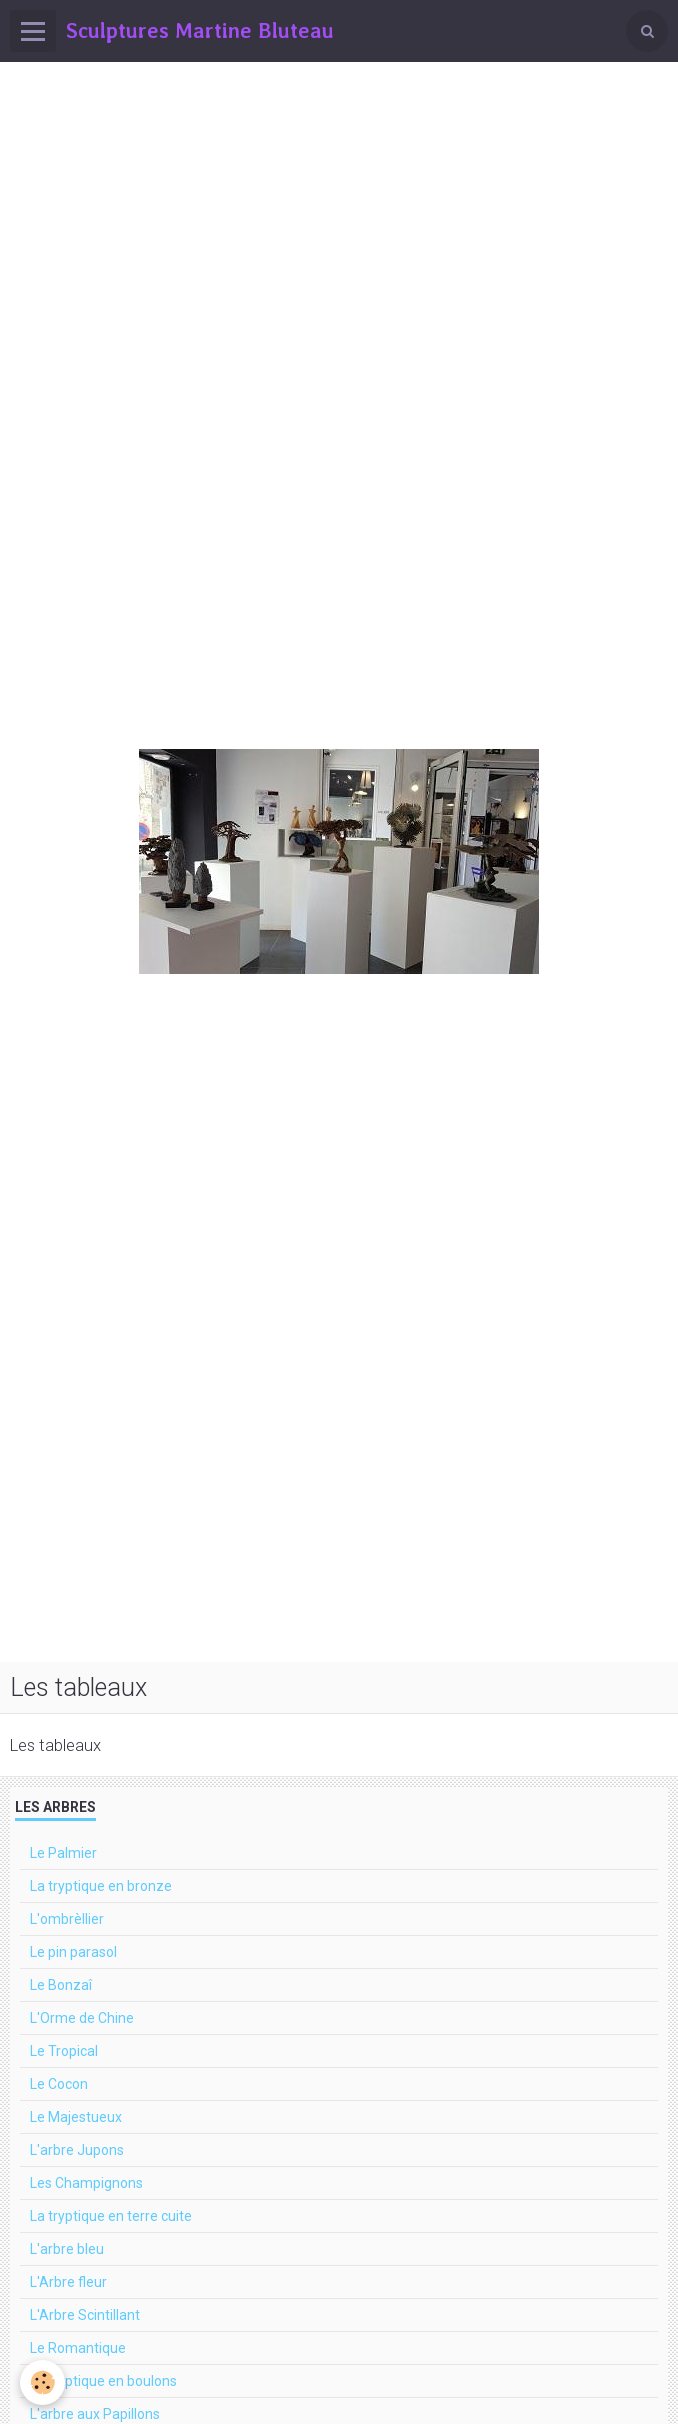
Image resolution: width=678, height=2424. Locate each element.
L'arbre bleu (67, 2249)
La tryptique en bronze (101, 1886)
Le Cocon (59, 2084)
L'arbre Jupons (77, 2150)
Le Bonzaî (61, 1985)
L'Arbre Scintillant (85, 2315)
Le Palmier (63, 1853)
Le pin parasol (73, 1952)
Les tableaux (55, 1745)
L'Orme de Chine (82, 2018)
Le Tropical (64, 2051)
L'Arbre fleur (68, 2282)
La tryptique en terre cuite (111, 2216)
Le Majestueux (76, 2117)
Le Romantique (78, 2348)
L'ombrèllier (67, 1919)
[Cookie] (42, 2382)
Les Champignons (86, 2183)
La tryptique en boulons (103, 2381)
